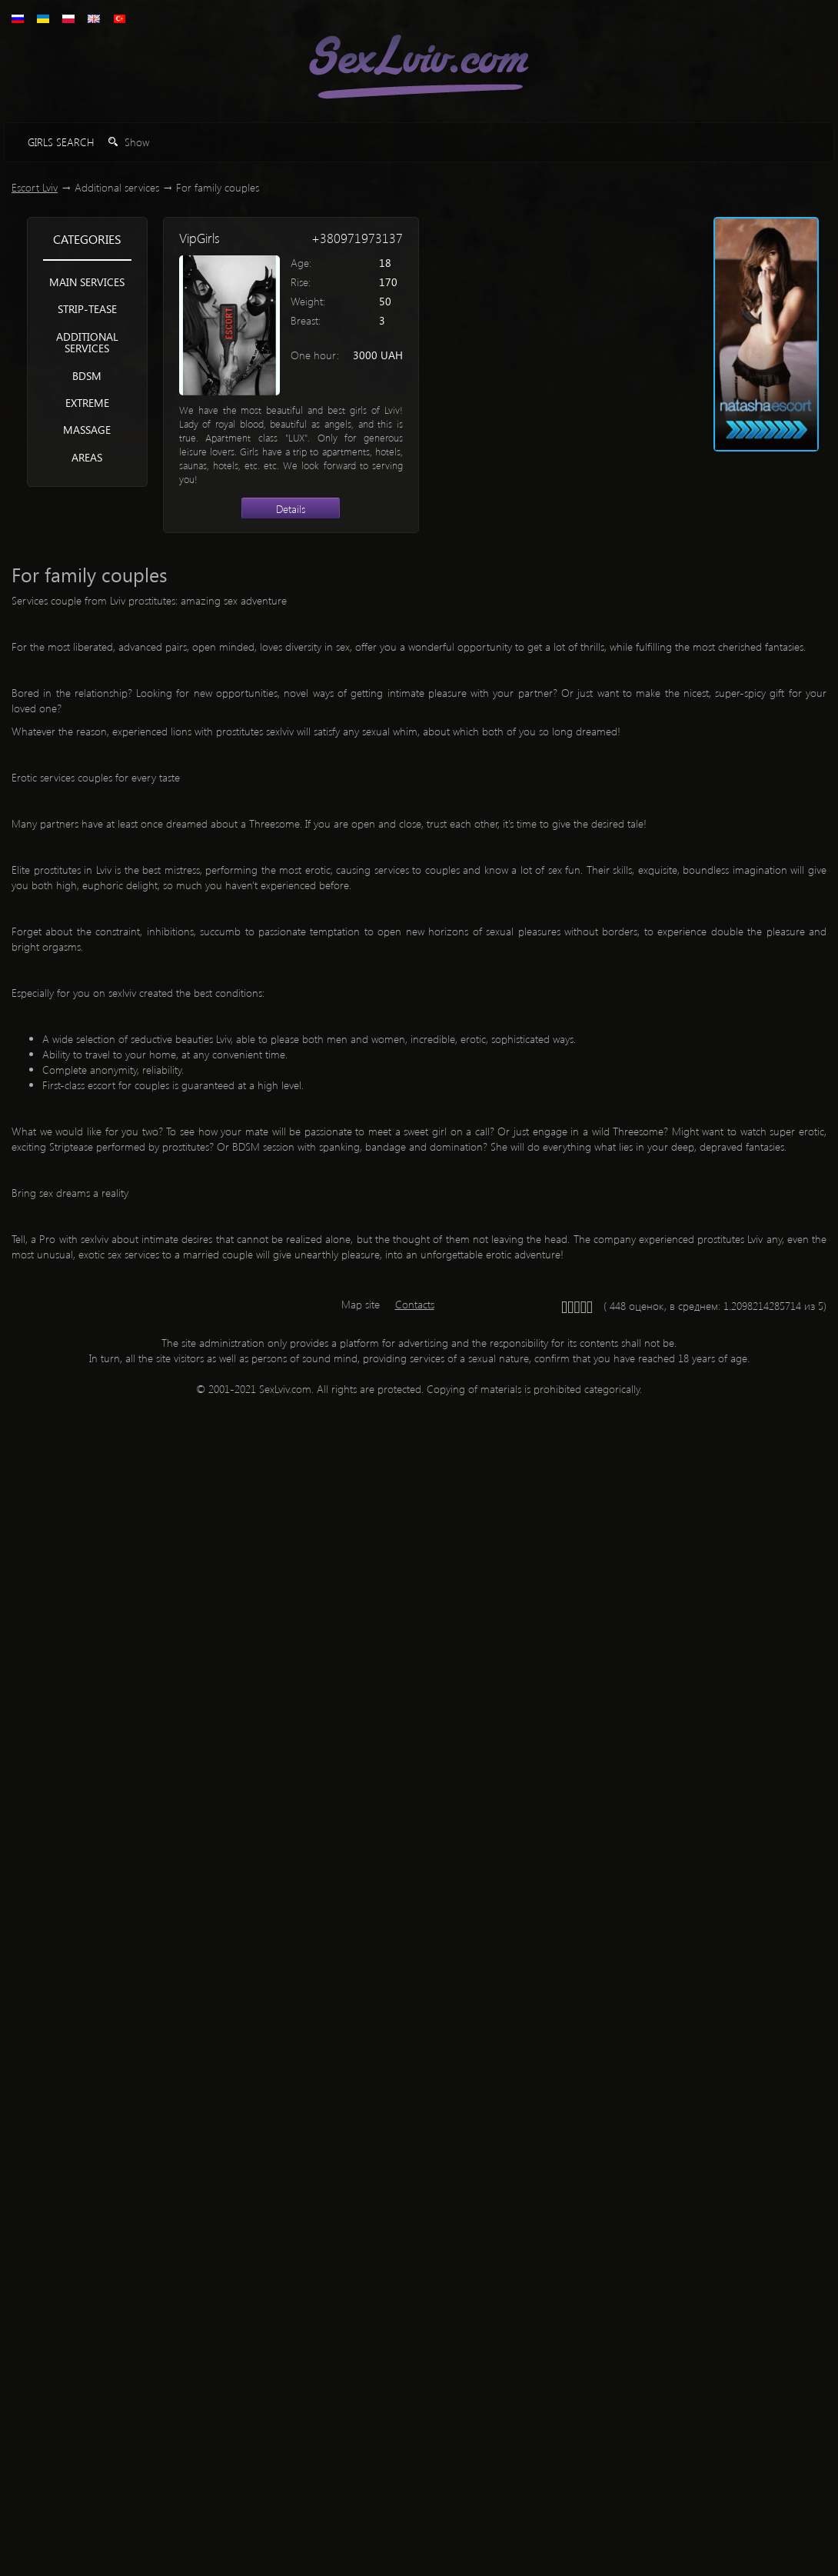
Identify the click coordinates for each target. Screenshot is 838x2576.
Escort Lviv (35, 187)
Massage (87, 429)
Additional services (87, 342)
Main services (87, 282)
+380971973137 (357, 237)
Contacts (414, 1304)
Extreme (87, 402)
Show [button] (128, 142)
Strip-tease (87, 309)
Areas (86, 457)
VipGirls (199, 237)
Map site (360, 1304)
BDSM (86, 375)
